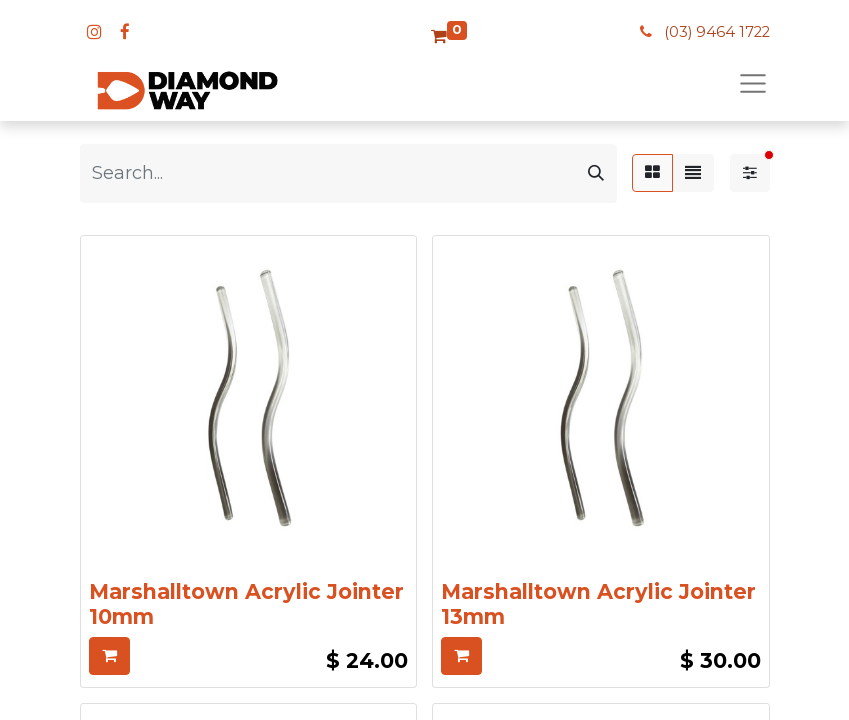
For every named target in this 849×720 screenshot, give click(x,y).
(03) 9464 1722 (717, 32)
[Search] (596, 173)
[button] (109, 656)
